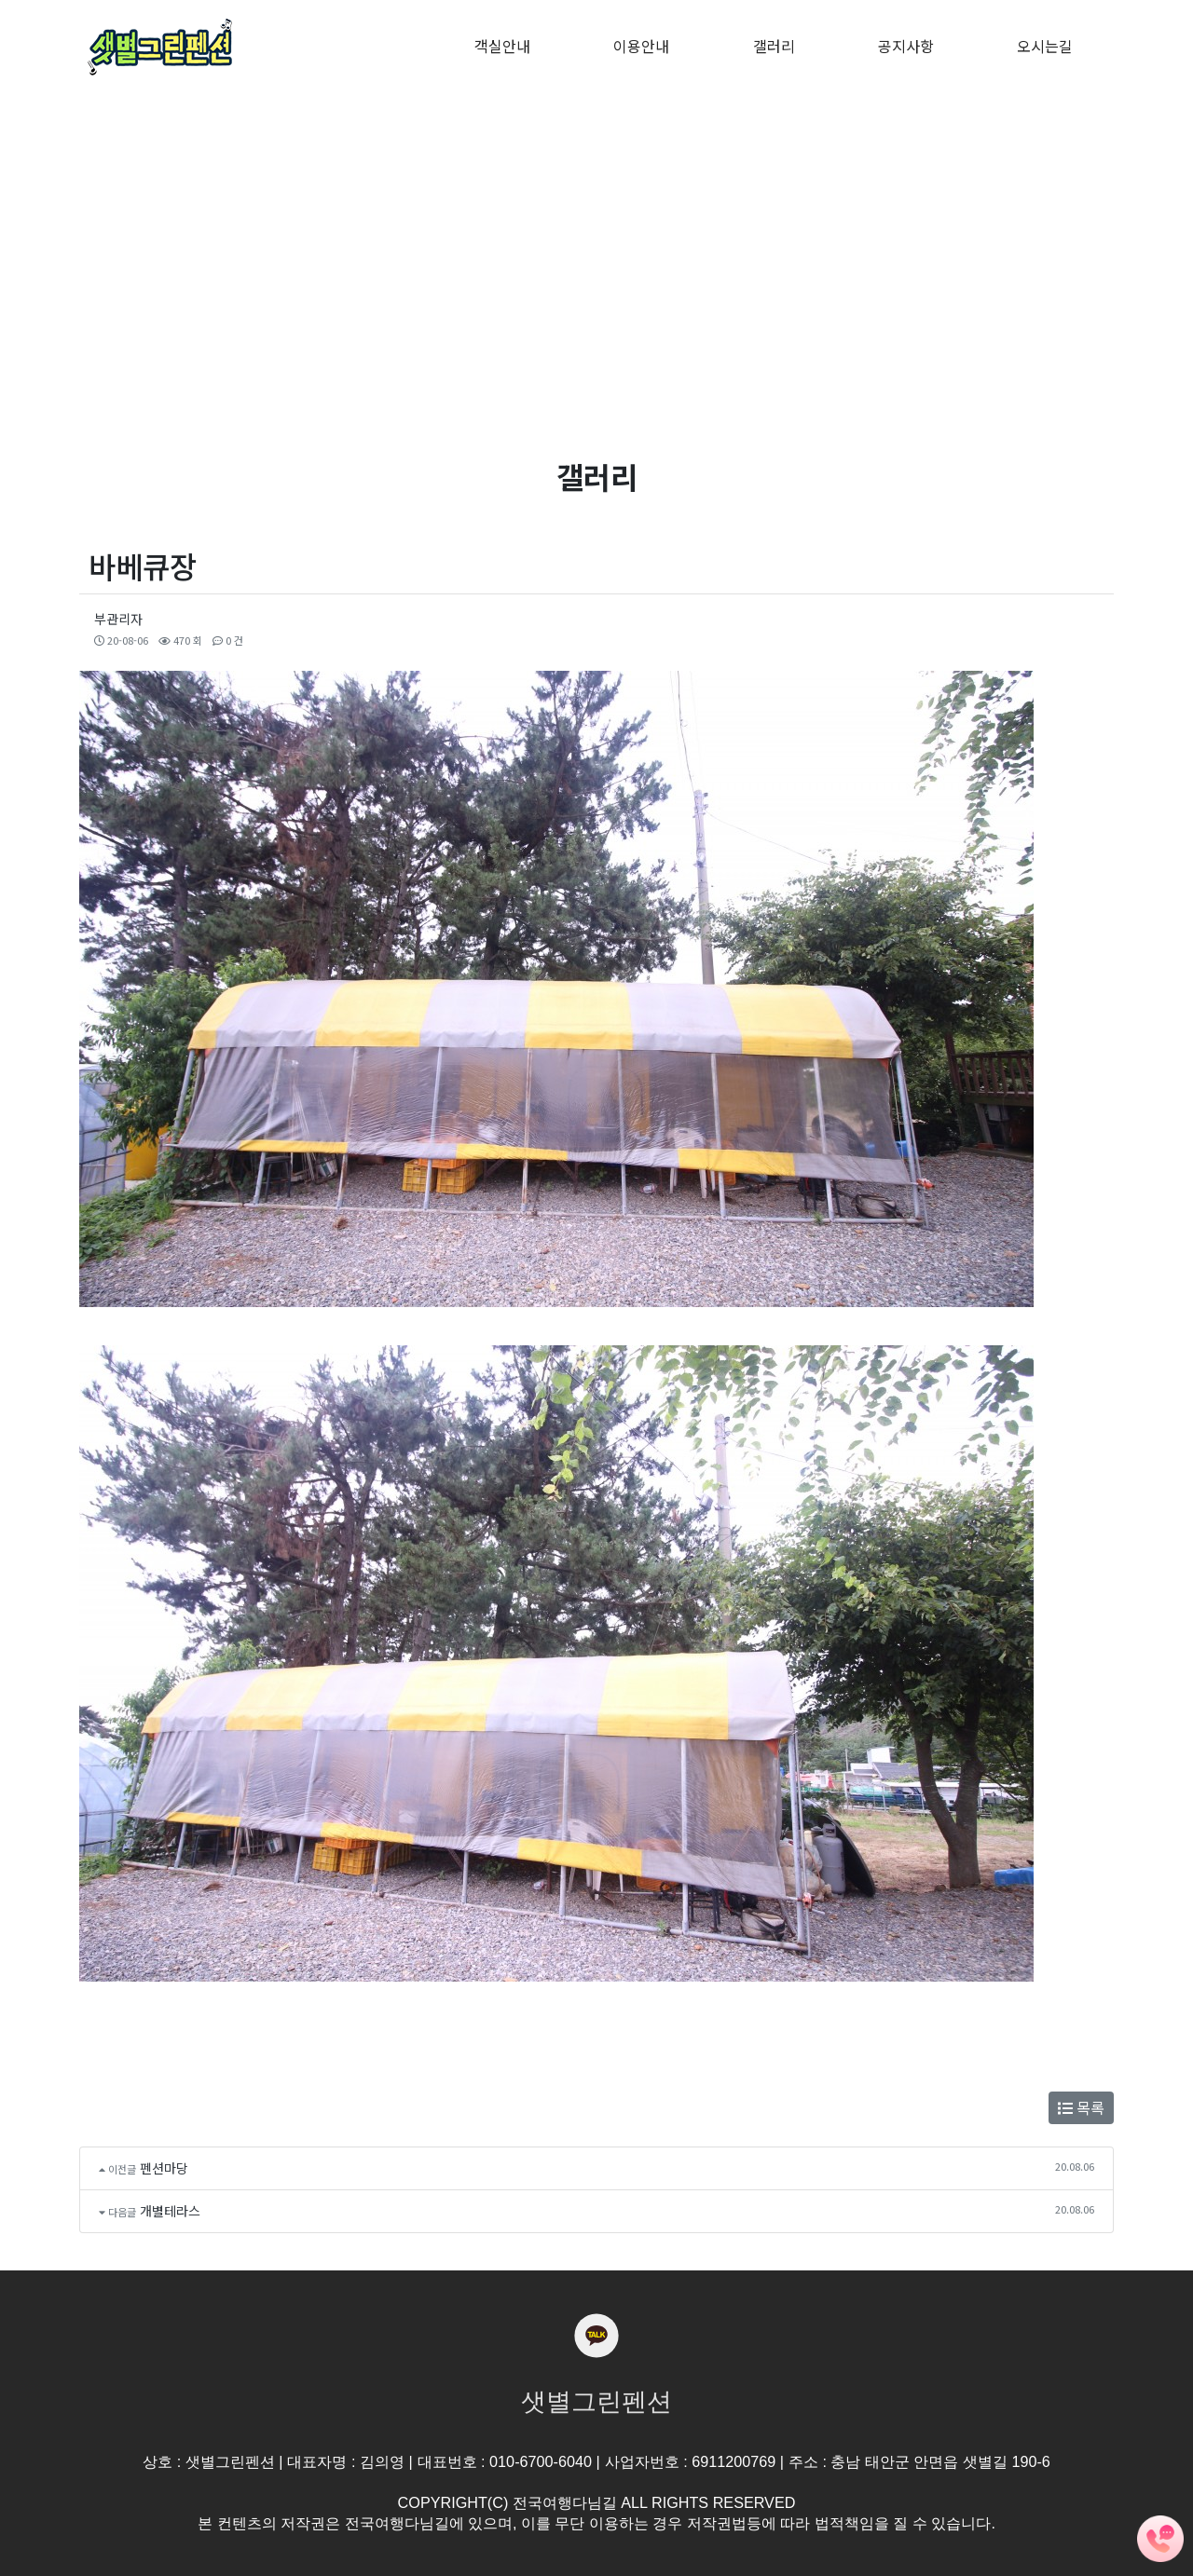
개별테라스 (170, 2210)
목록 (1081, 2107)
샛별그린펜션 (596, 2402)
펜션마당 (164, 2168)
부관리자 (118, 618)
